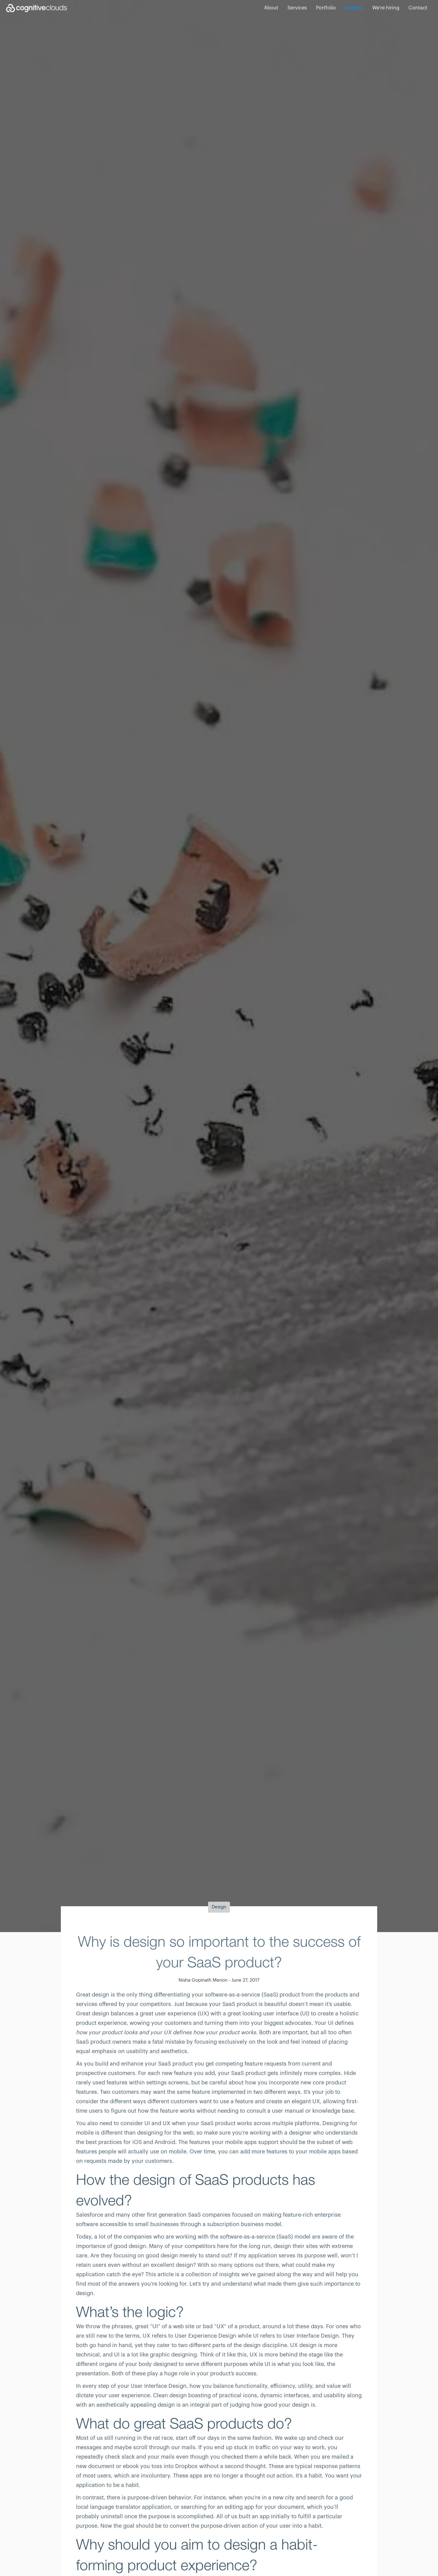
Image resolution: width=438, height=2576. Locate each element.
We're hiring (385, 7)
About (271, 7)
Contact (417, 7)
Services (297, 7)
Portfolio (326, 7)
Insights (354, 7)
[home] (36, 8)
